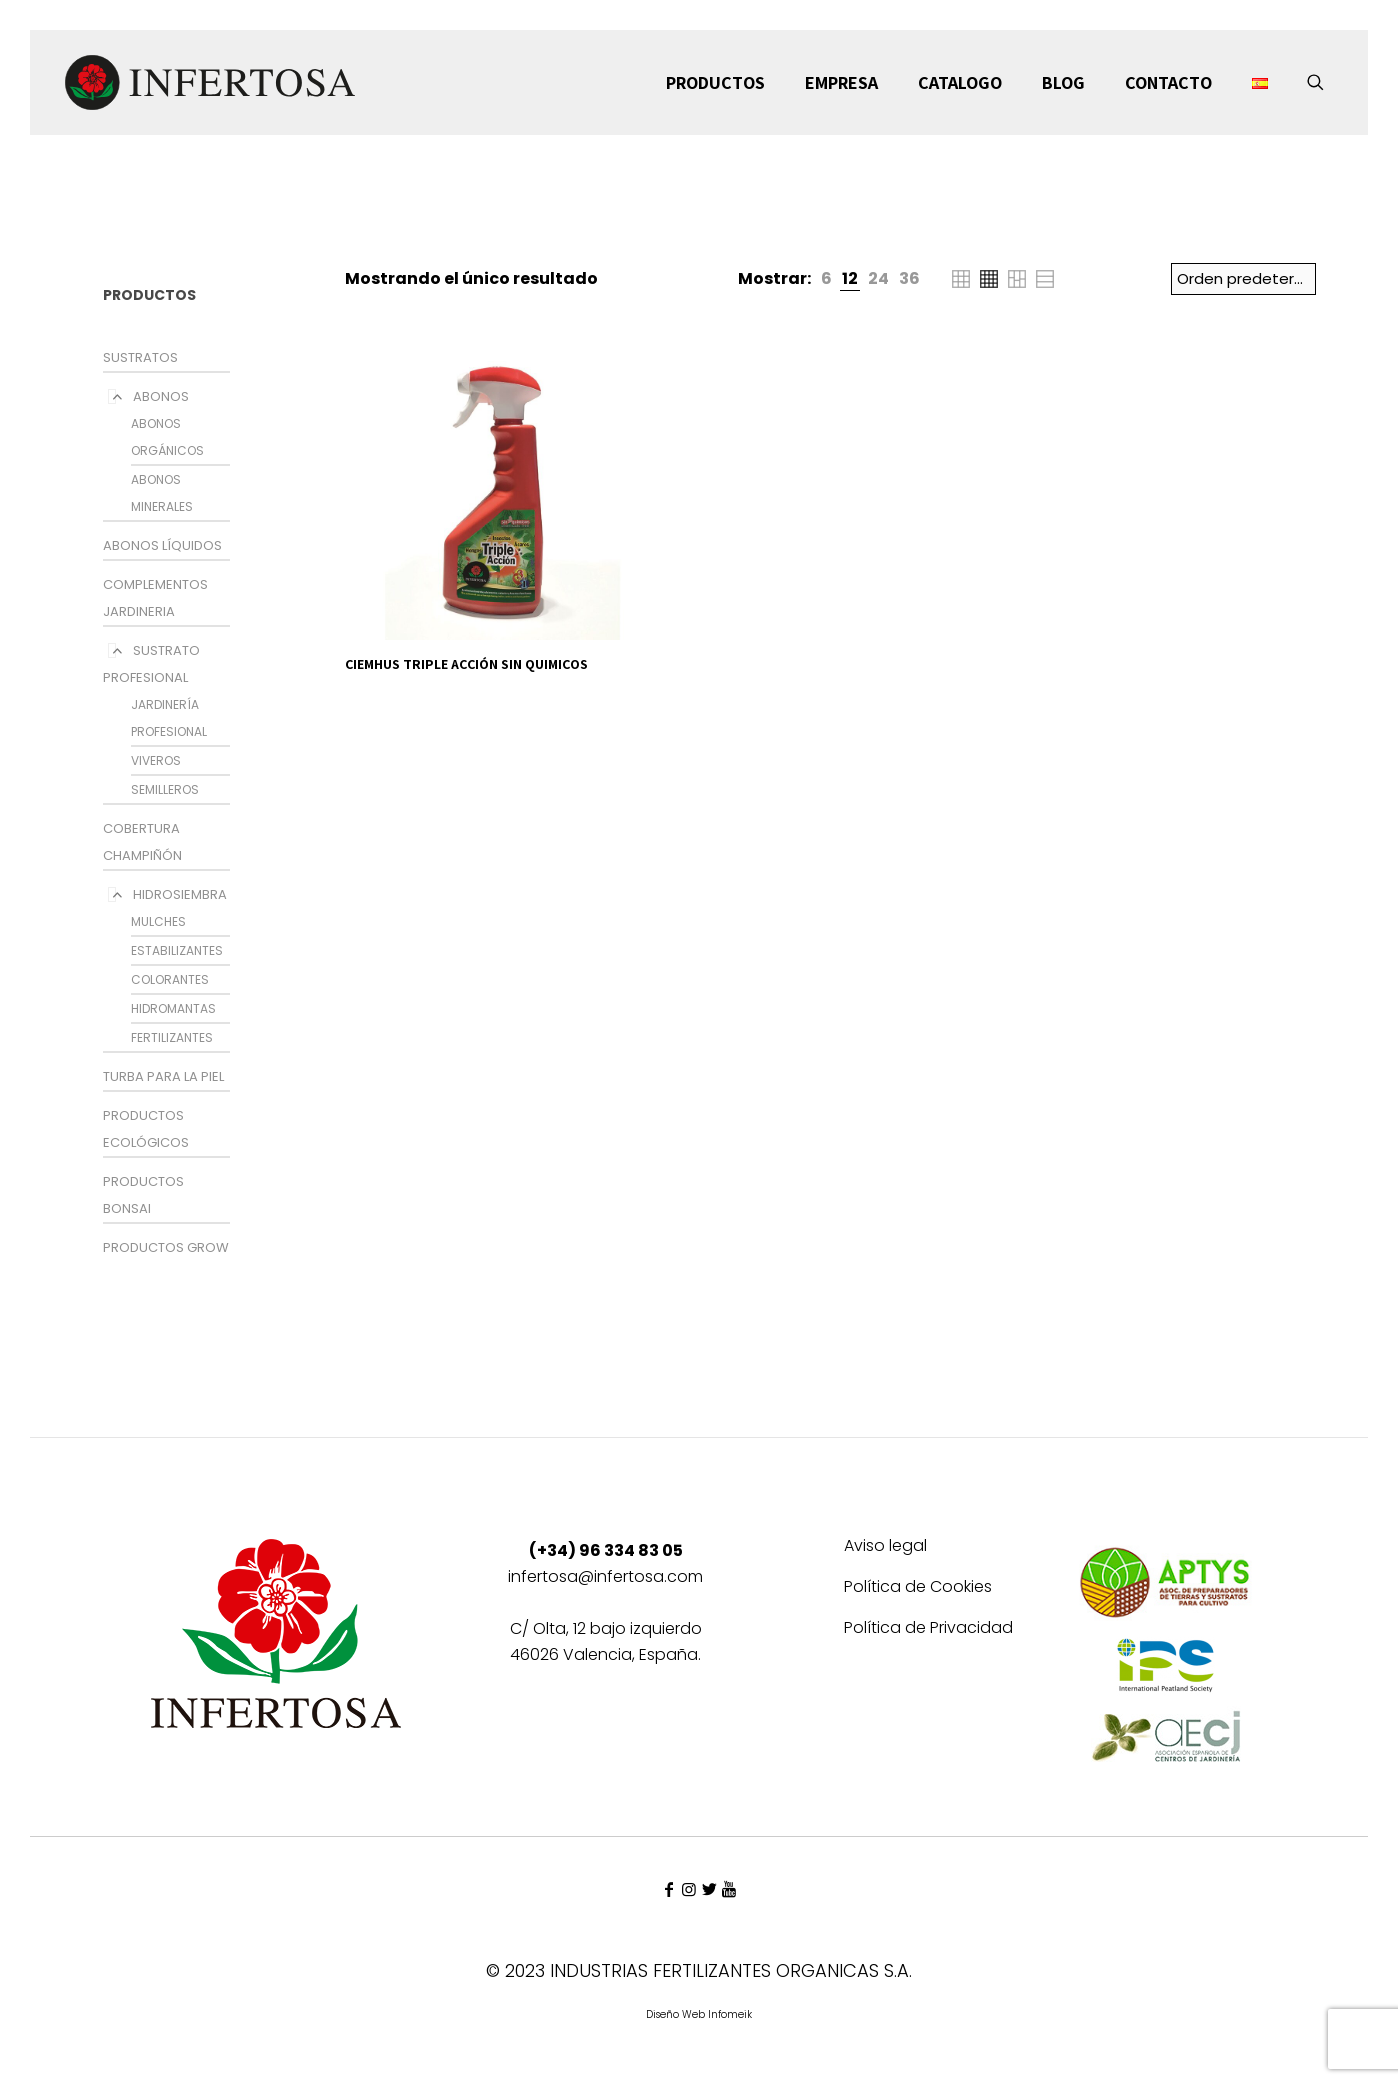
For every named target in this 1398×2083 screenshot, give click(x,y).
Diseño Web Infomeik (699, 2014)
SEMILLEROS (165, 789)
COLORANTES (170, 979)
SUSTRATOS (140, 357)
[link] (826, 279)
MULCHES (158, 921)
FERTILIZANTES (172, 1037)
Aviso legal (885, 1547)
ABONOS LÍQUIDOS (162, 545)
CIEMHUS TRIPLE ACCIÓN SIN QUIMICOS (466, 664)
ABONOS (161, 396)
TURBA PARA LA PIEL (163, 1076)
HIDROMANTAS (173, 1008)
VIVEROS (156, 760)
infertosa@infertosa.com (605, 1576)
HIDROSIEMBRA (180, 894)
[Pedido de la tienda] (1243, 279)
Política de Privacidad (928, 1629)
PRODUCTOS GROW (166, 1247)
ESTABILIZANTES (177, 950)
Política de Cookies (918, 1588)
